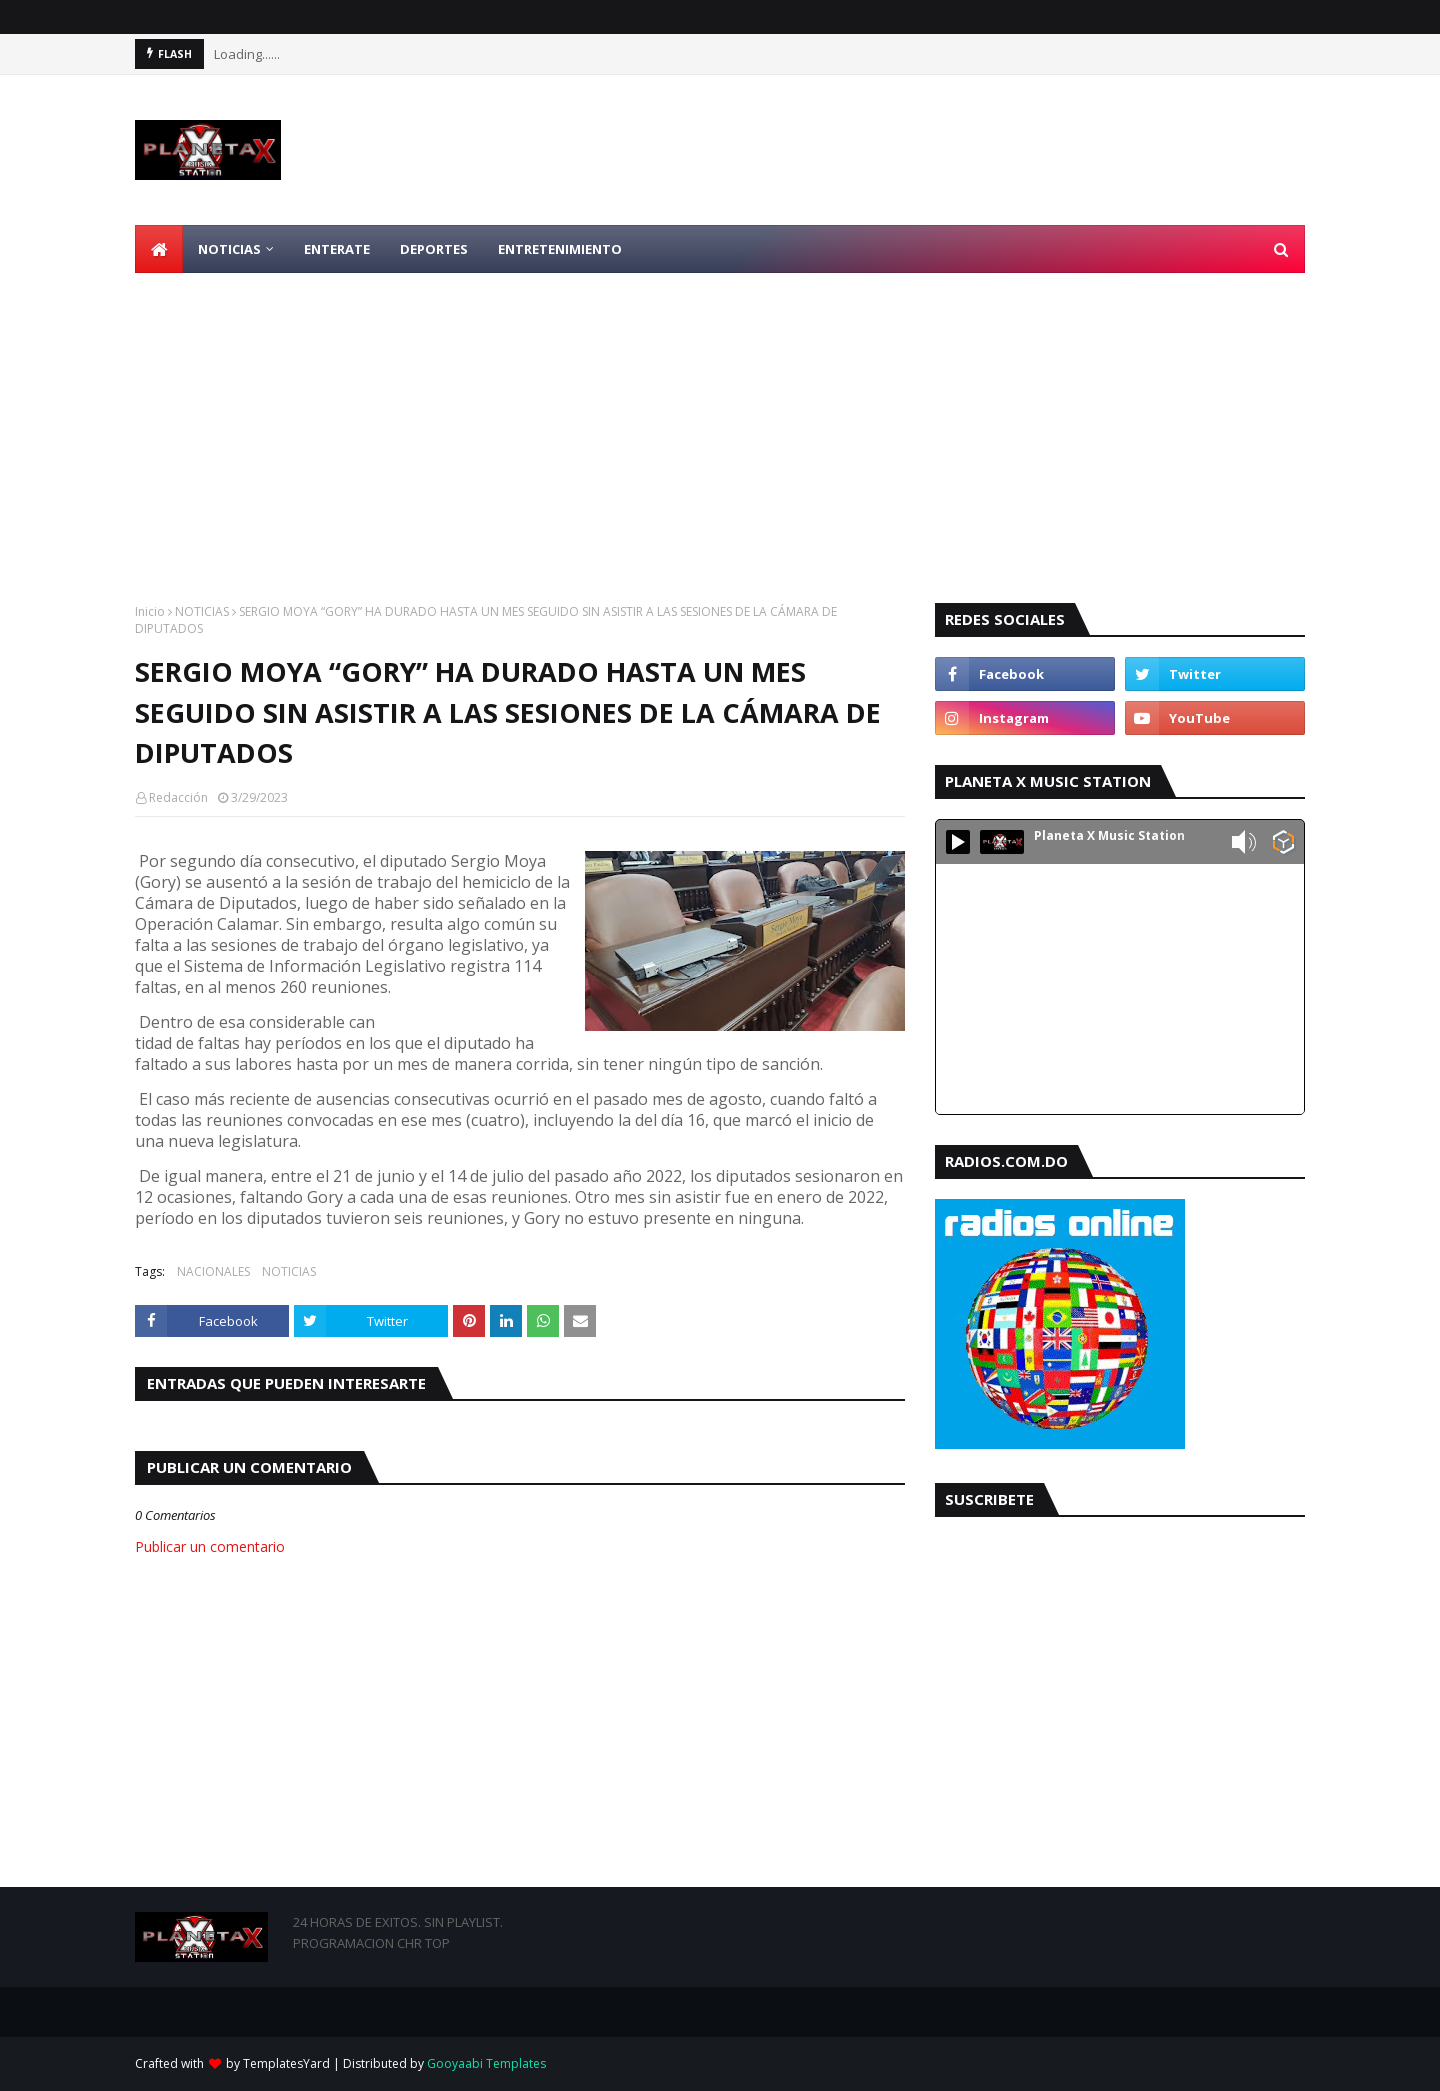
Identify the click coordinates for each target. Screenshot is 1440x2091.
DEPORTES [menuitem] (434, 249)
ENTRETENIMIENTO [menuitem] (560, 249)
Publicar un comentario (210, 1546)
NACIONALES (213, 1271)
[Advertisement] (720, 423)
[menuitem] (159, 249)
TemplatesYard (286, 2063)
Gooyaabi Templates (486, 2063)
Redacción (178, 797)
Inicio (150, 611)
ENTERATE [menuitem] (337, 249)
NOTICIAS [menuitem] (229, 249)
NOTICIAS (202, 611)
